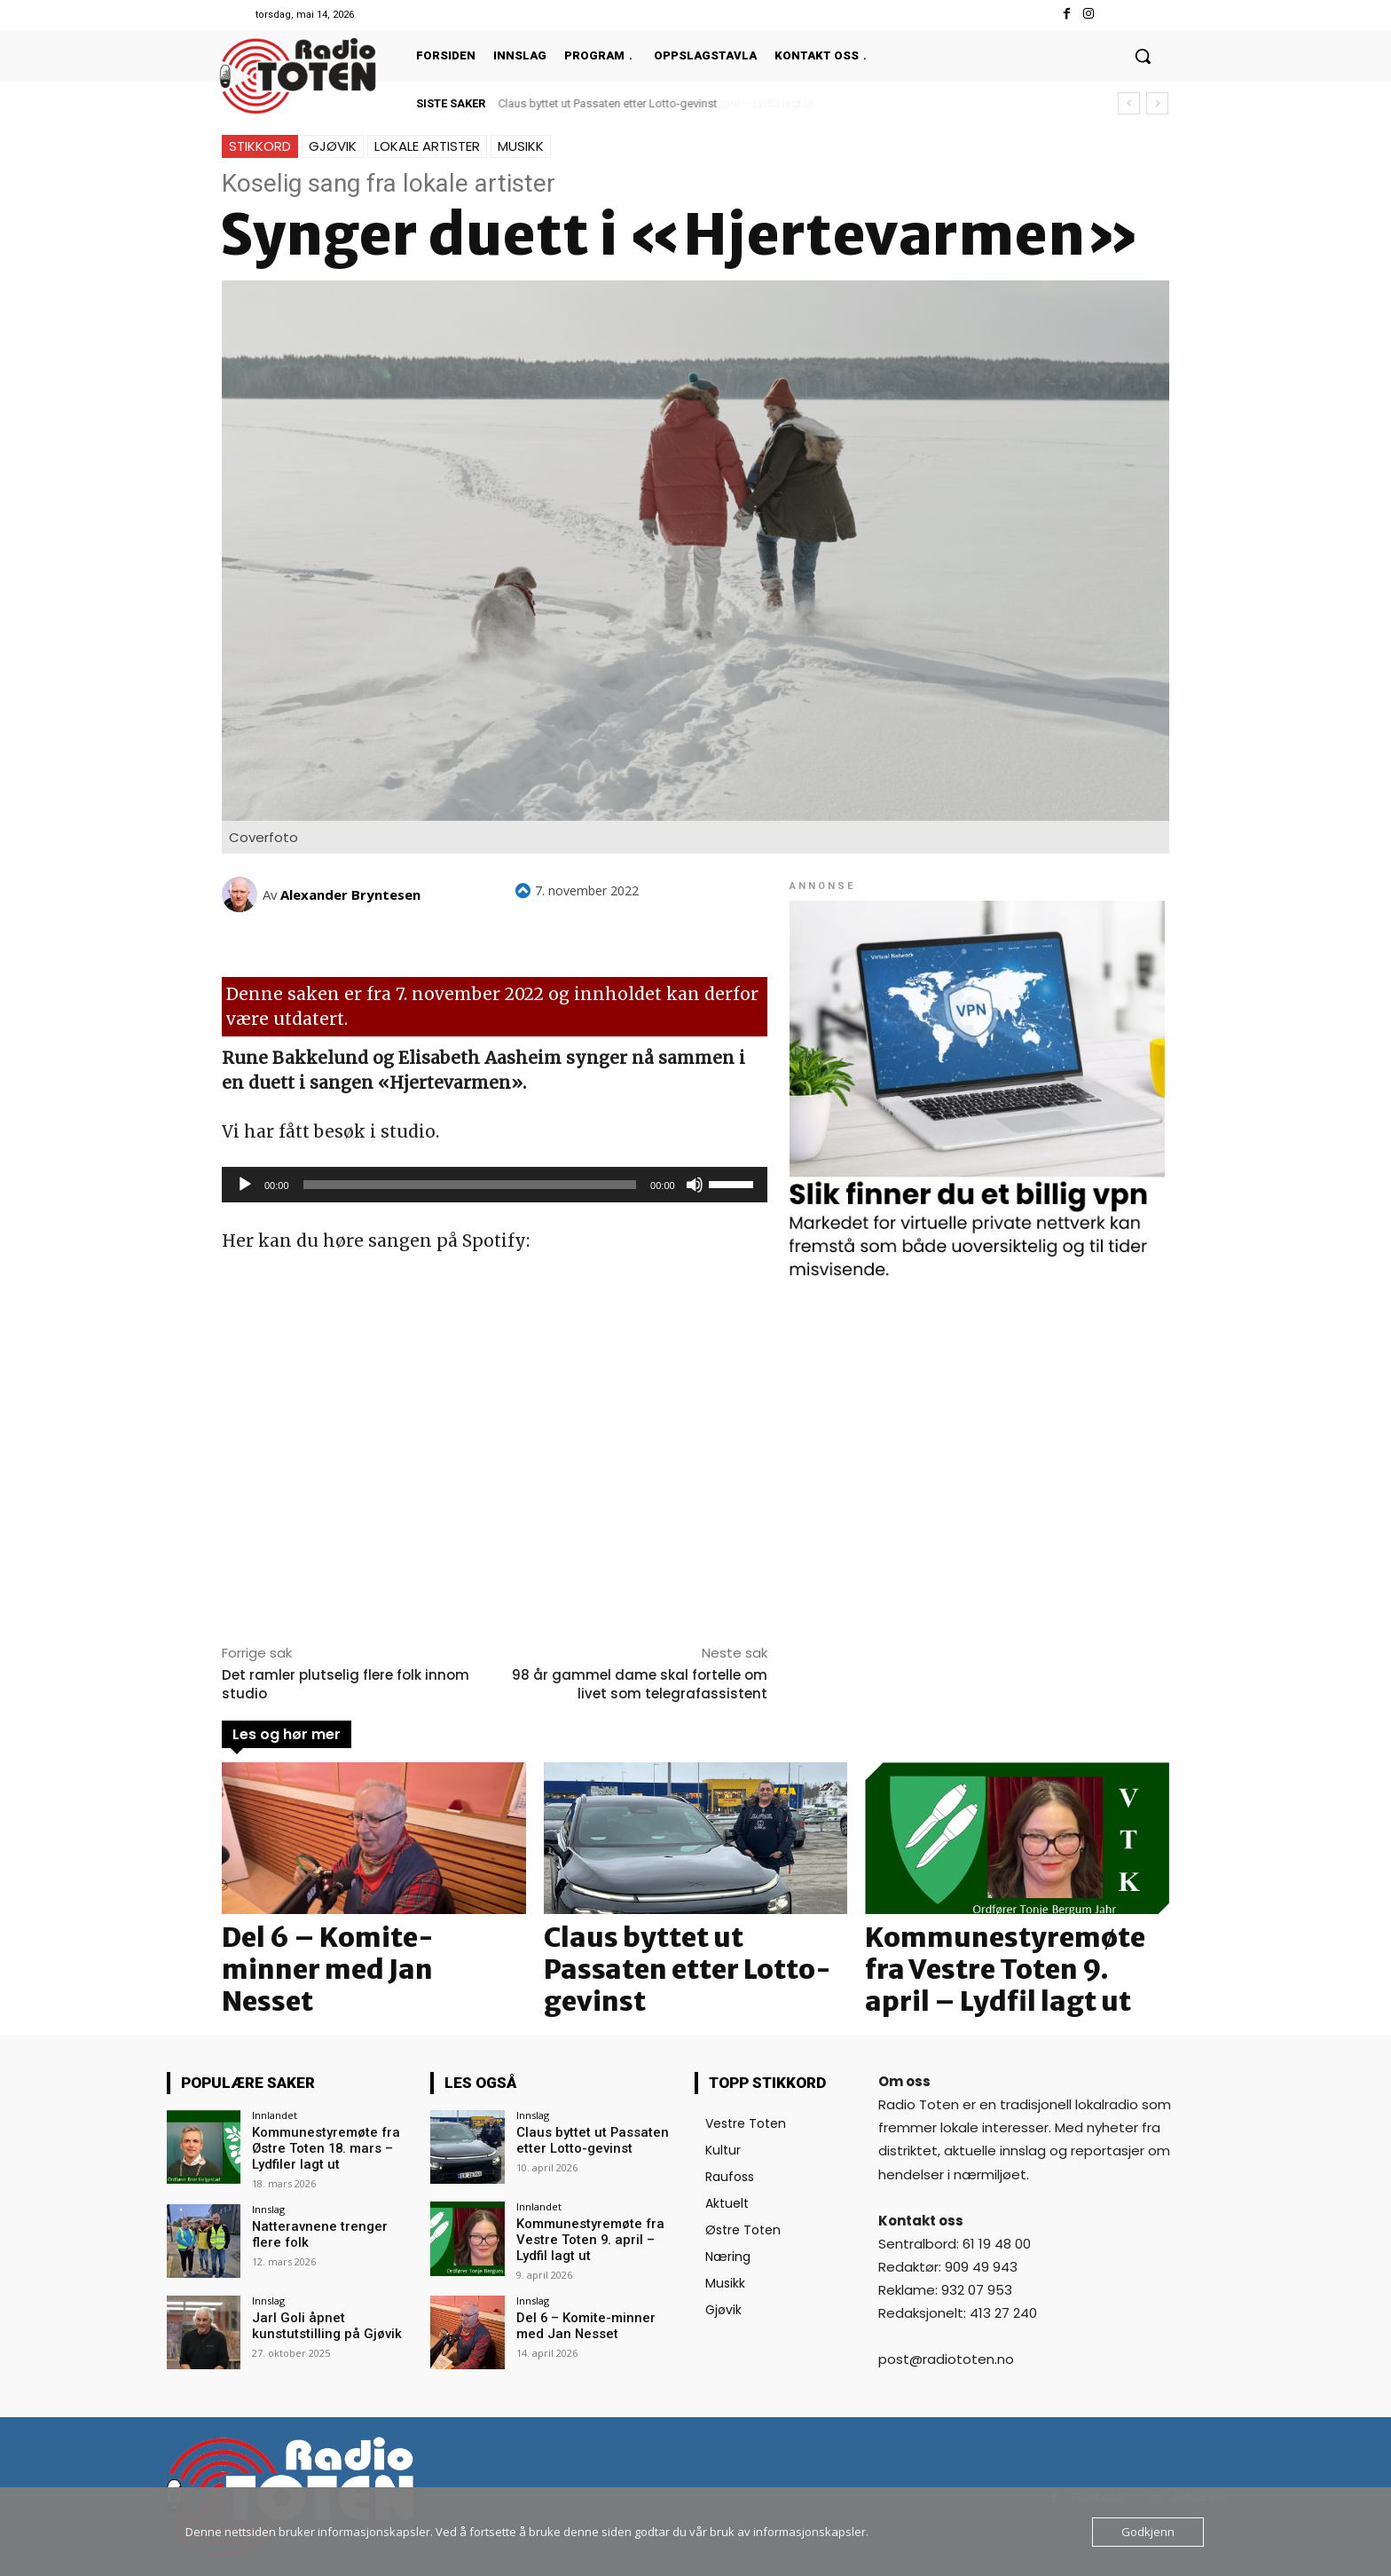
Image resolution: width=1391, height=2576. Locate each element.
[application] (494, 1184)
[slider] (470, 1184)
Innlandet (274, 2115)
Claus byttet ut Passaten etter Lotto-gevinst (608, 103)
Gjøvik (333, 146)
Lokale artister (427, 146)
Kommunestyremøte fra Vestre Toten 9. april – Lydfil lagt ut (1005, 1969)
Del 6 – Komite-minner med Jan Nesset (328, 1969)
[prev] (1129, 103)
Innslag (268, 2206)
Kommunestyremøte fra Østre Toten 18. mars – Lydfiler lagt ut (321, 2147)
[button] (1142, 56)
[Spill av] (245, 1184)
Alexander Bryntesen (350, 894)
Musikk (521, 146)
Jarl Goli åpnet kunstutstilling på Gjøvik (320, 2323)
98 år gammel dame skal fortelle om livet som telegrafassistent (639, 1684)
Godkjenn (1148, 2532)
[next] (1157, 103)
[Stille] (694, 1184)
